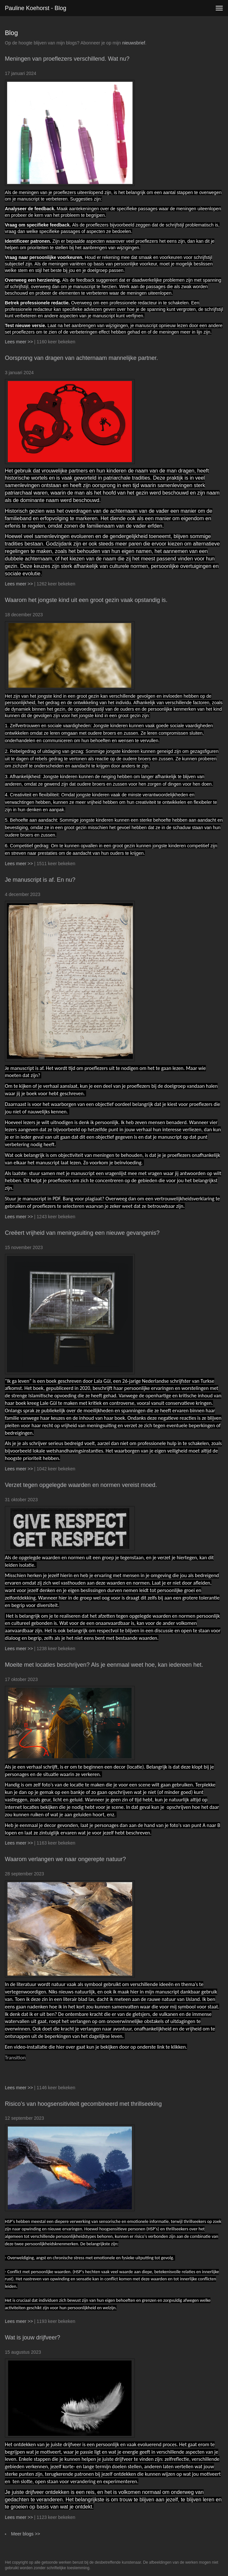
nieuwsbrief (133, 42)
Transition (15, 2058)
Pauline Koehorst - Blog (35, 8)
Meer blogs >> (25, 2533)
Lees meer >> (19, 341)
